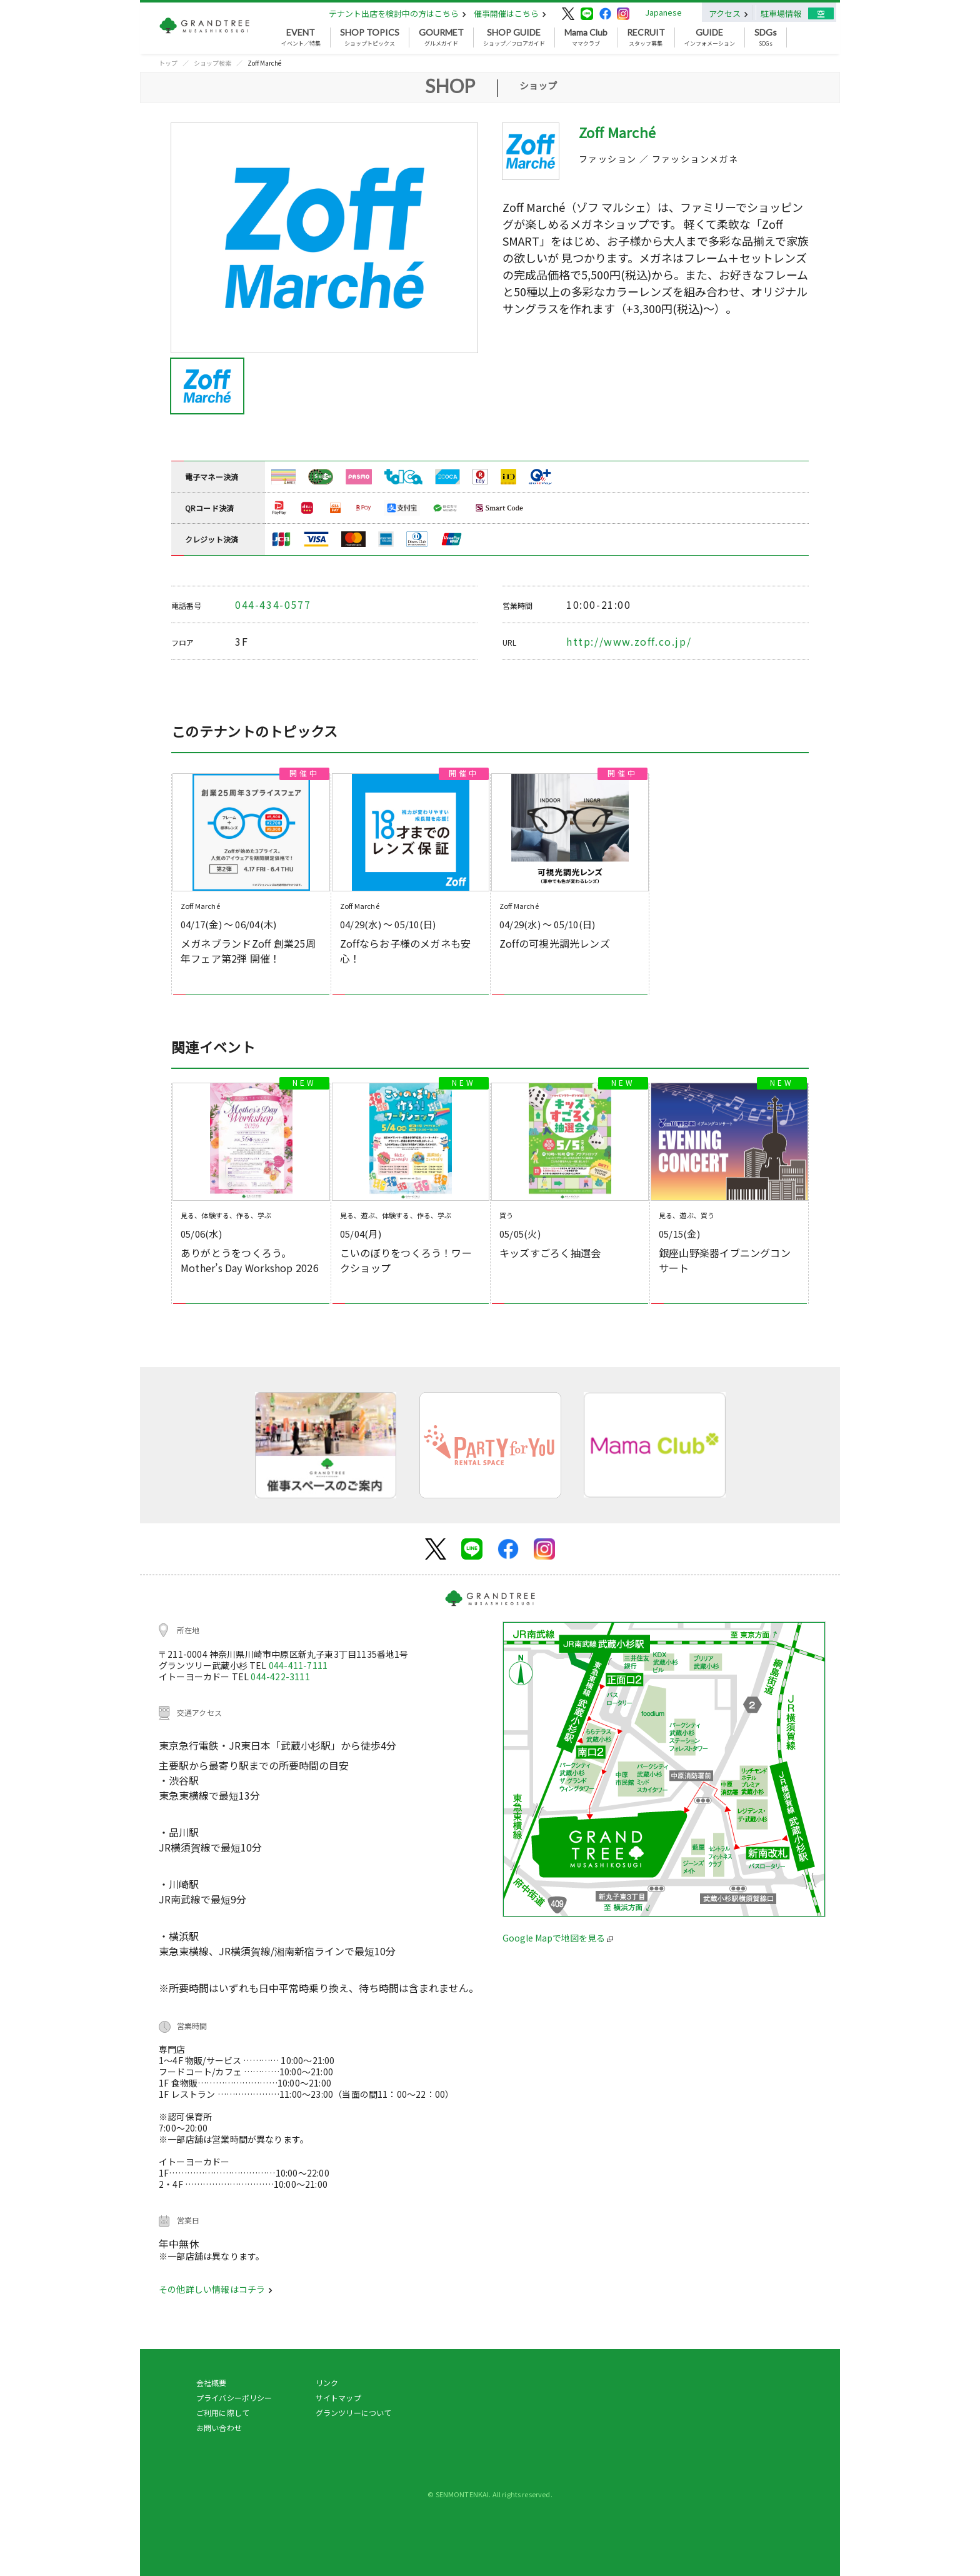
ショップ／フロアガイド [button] (514, 38)
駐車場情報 (781, 13)
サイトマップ (338, 2397)
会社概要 (211, 2382)
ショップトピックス (369, 38)
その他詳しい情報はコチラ (215, 2289)
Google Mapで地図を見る (557, 1938)
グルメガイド (441, 38)
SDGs (765, 38)
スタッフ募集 (646, 38)
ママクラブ (586, 38)
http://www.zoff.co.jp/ (628, 641)
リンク (327, 2382)
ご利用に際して (222, 2412)
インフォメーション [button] (709, 38)
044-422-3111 (280, 1676)
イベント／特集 (301, 38)
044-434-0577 (273, 604)
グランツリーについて (354, 2412)
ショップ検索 (212, 63)
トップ (168, 63)
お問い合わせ (219, 2427)
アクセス (728, 13)
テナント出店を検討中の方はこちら (397, 13)
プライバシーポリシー (234, 2397)
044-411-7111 (298, 1665)
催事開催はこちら (510, 13)
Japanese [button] (663, 12)
